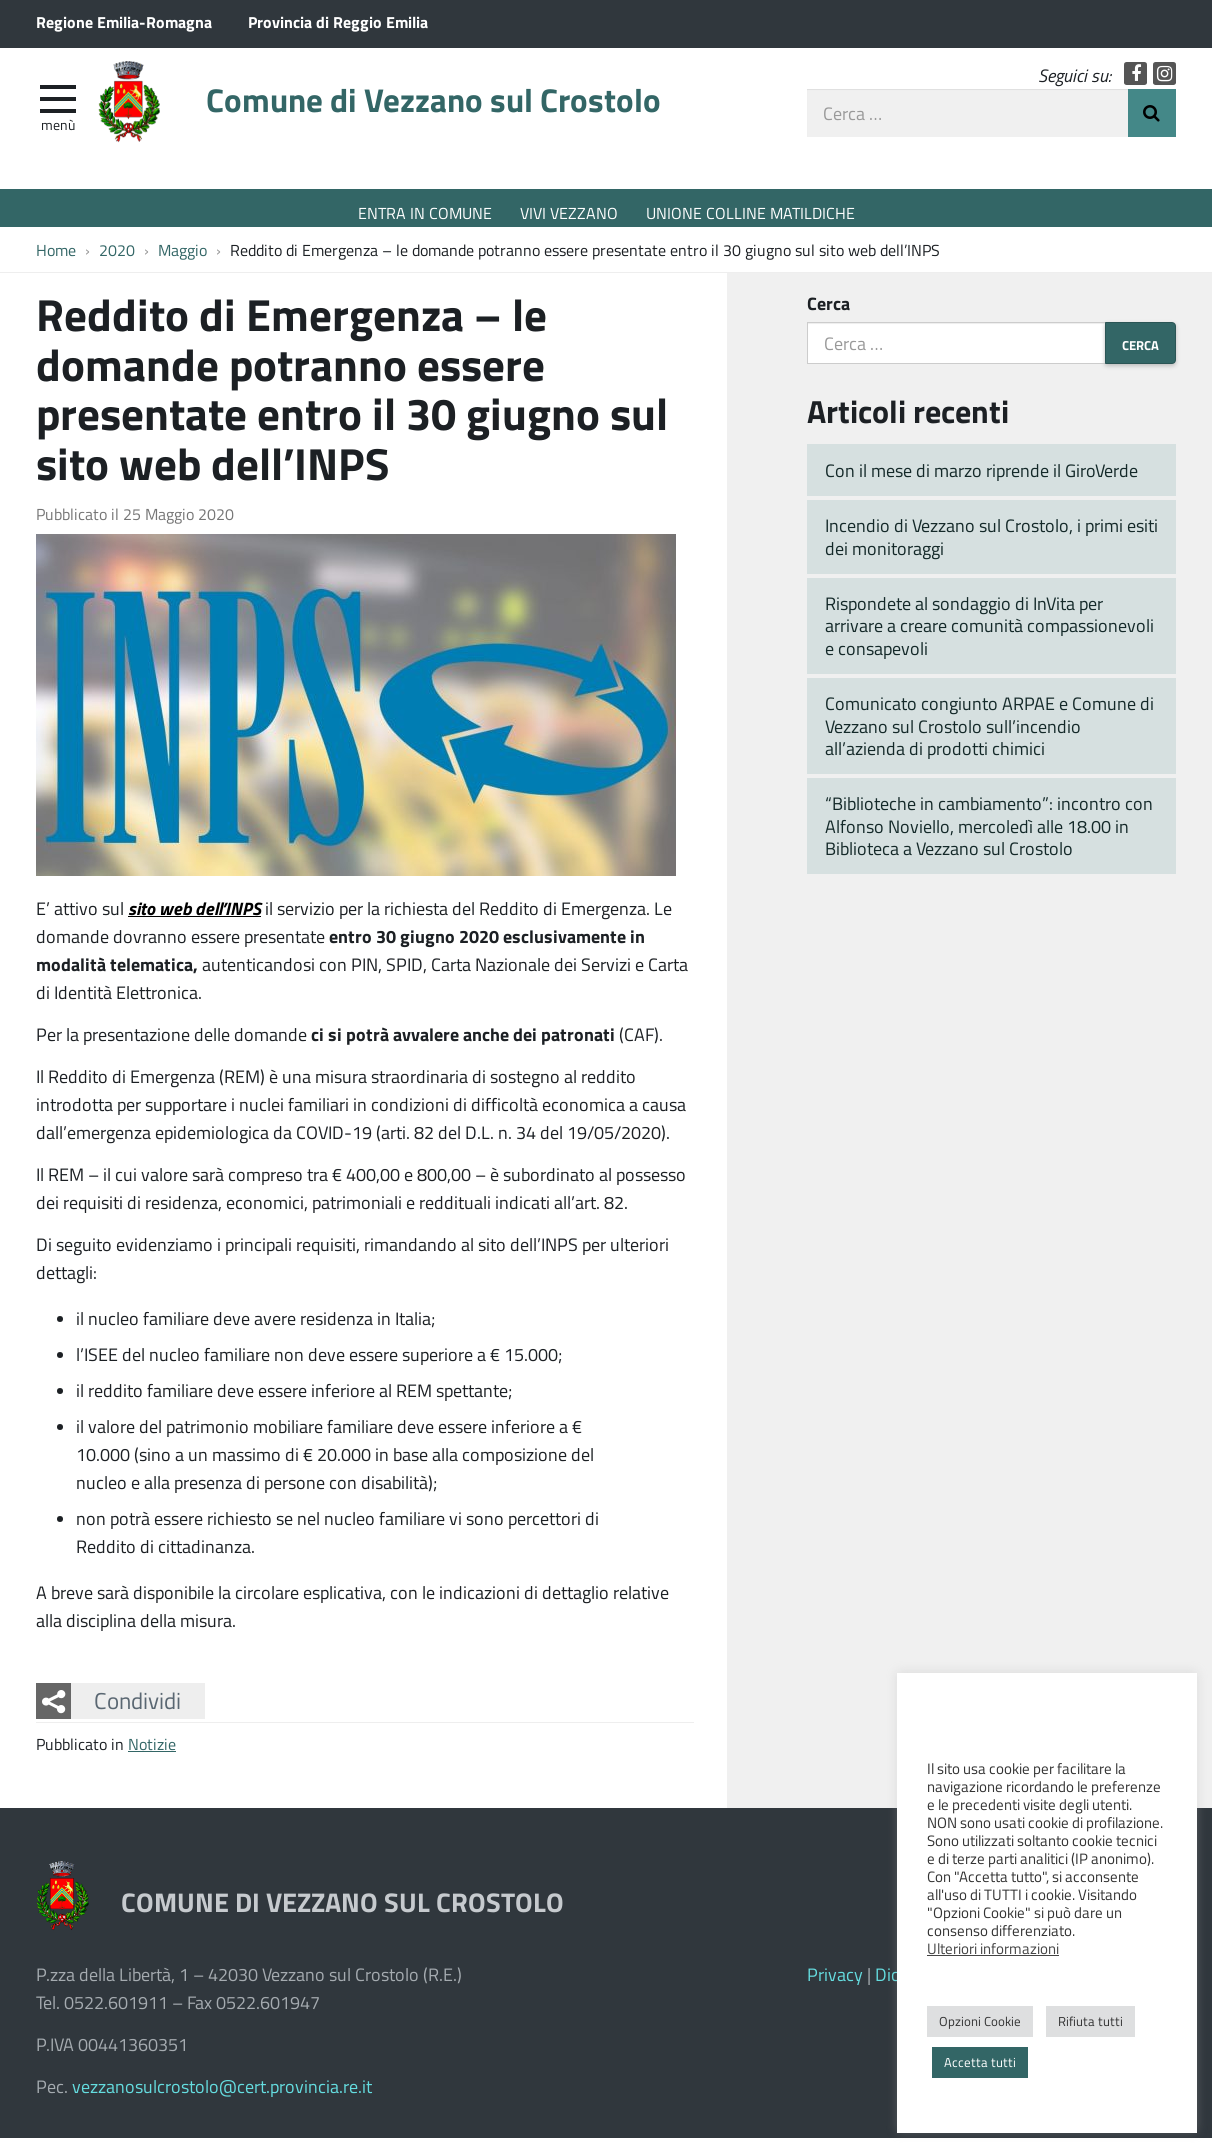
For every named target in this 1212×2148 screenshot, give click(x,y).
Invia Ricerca (1152, 122)
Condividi (137, 1711)
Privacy (835, 1984)
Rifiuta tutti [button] (1090, 2021)
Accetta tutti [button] (980, 2062)
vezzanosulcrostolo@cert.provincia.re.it (222, 2096)
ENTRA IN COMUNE (425, 212)
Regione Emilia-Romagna (124, 21)
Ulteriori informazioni (993, 1948)
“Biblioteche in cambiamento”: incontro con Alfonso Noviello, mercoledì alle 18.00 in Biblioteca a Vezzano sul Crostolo (989, 836)
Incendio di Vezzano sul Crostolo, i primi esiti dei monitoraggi (991, 546)
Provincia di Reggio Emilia (338, 21)
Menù (58, 133)
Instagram (1164, 82)
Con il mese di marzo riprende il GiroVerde (981, 480)
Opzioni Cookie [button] (980, 2021)
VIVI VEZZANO (569, 212)
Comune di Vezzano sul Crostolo (481, 112)
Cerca (828, 313)
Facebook (1135, 82)
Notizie (152, 1753)
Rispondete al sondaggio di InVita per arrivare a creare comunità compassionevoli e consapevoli (989, 635)
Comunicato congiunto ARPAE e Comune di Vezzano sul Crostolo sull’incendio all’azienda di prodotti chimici (989, 735)
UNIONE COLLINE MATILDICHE (750, 212)
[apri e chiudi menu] (58, 106)
